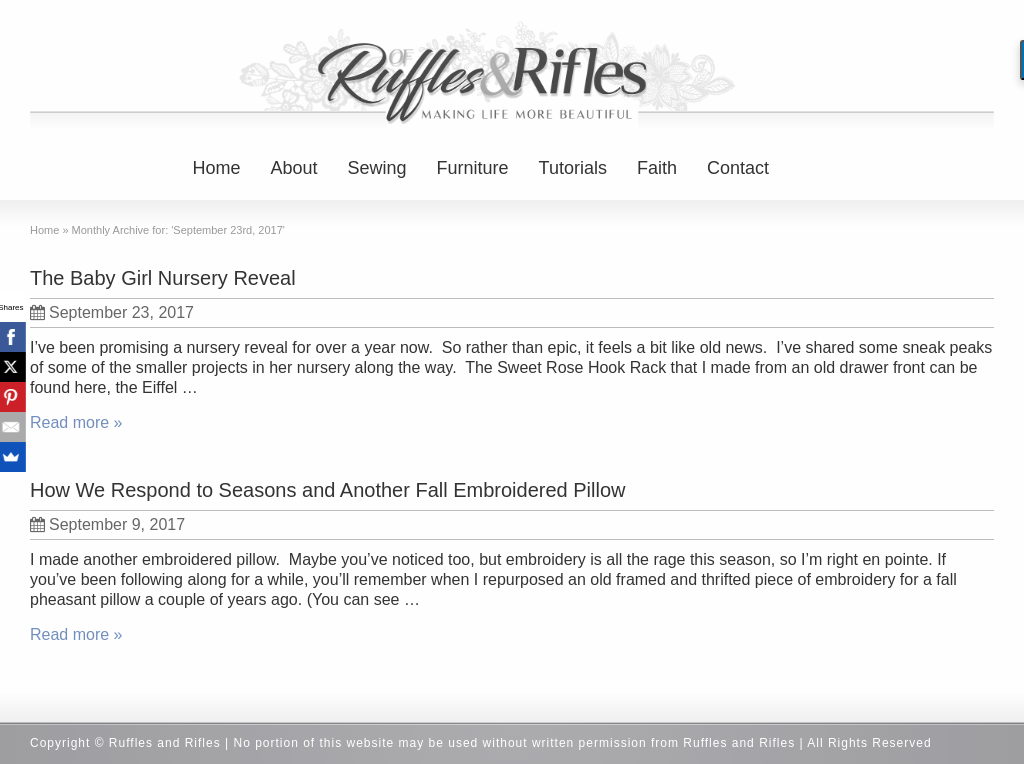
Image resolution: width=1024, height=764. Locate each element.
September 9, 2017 (107, 524)
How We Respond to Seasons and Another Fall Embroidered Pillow (328, 490)
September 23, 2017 (112, 312)
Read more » (76, 422)
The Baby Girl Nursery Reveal (163, 278)
